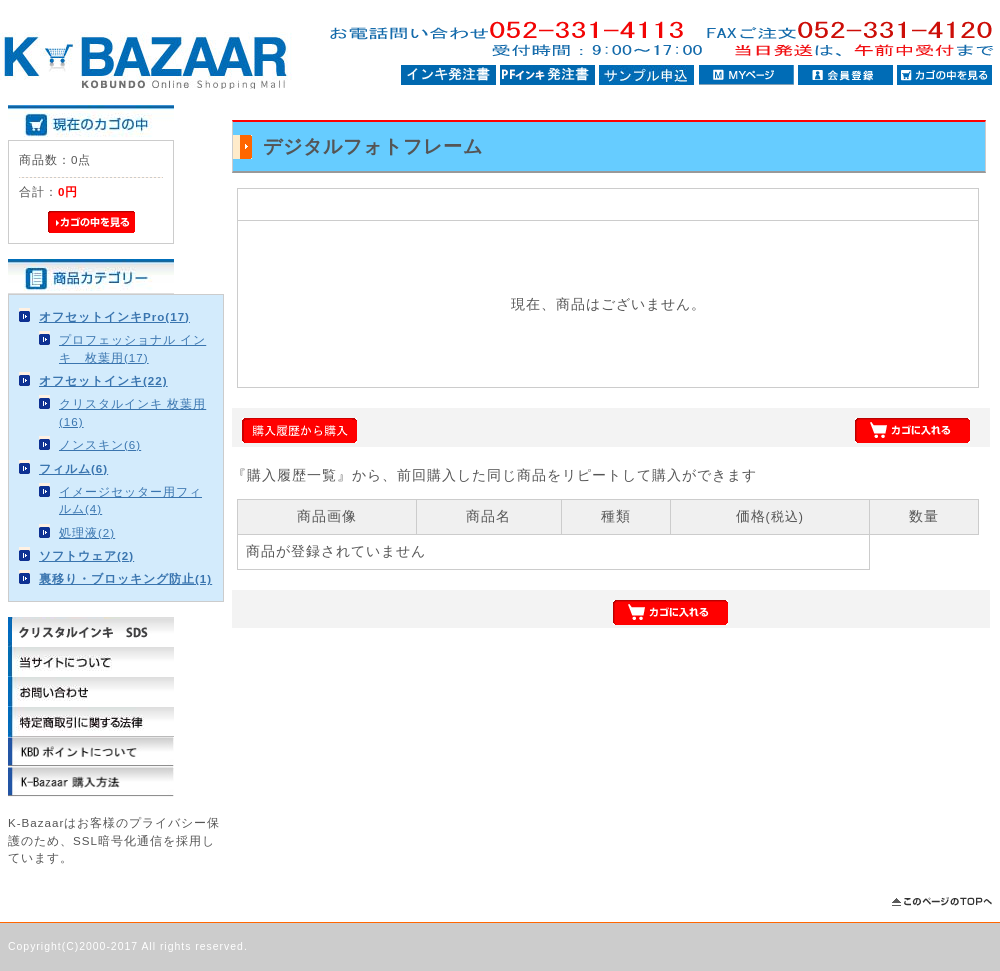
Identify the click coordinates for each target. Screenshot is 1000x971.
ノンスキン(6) (100, 444)
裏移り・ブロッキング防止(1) (125, 578)
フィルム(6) (73, 468)
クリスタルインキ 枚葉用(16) (132, 412)
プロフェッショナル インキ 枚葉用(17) (132, 348)
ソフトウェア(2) (86, 555)
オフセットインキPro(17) (114, 316)
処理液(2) (87, 532)
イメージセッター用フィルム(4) (130, 500)
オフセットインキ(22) (103, 380)
